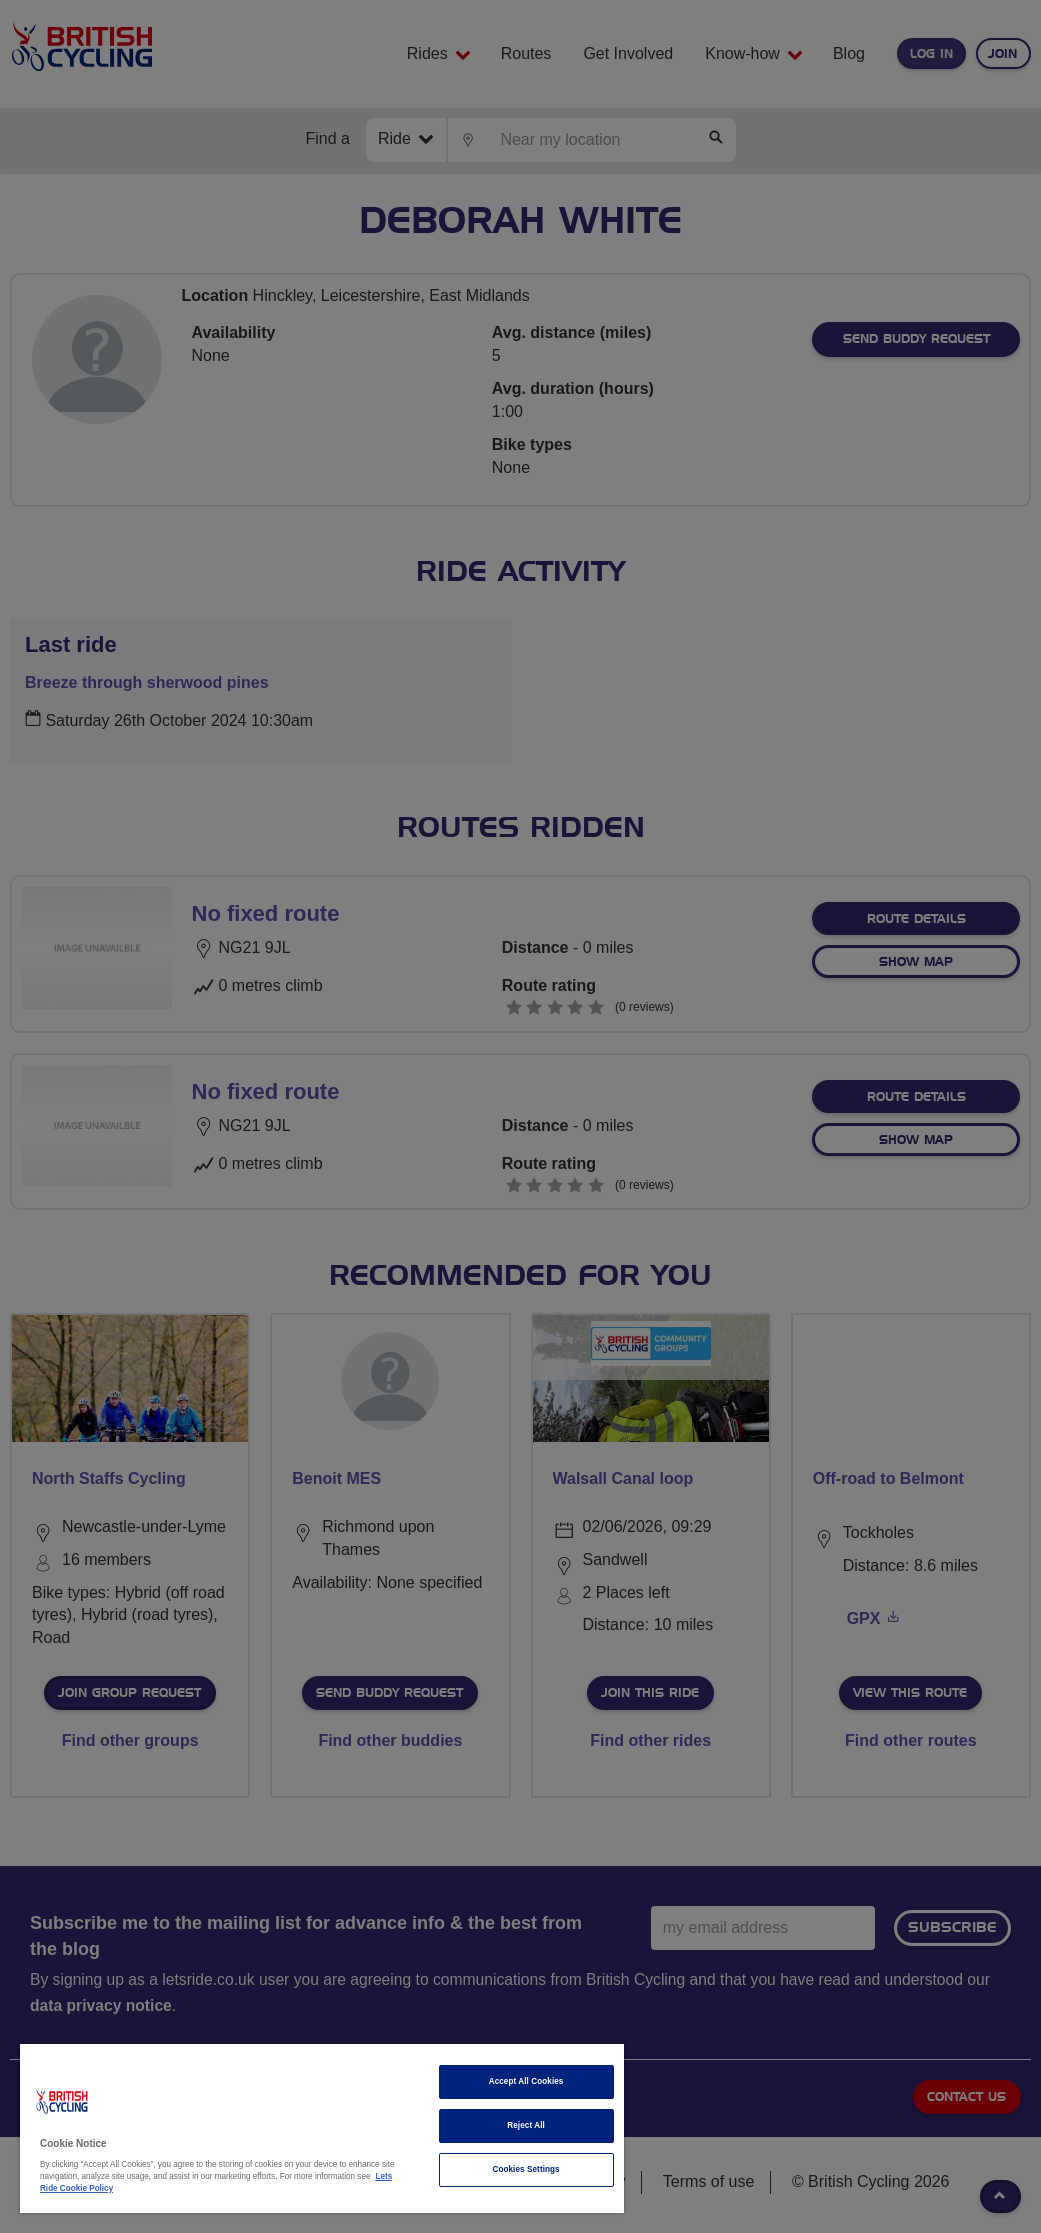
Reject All (526, 2125)
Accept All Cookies (526, 2081)
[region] (322, 2128)
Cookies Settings (525, 2169)
